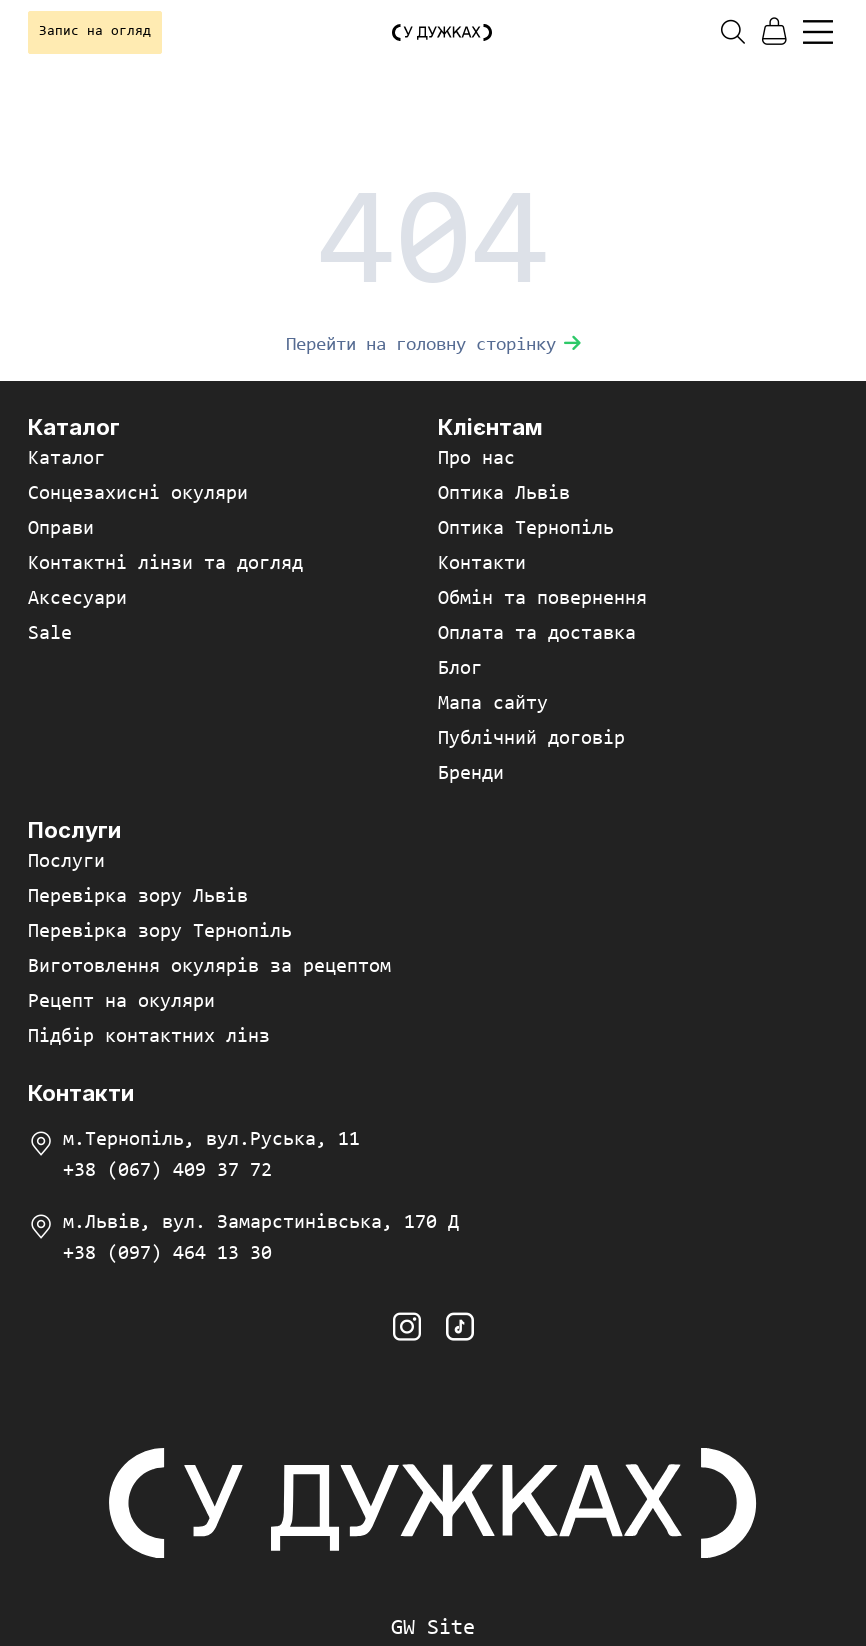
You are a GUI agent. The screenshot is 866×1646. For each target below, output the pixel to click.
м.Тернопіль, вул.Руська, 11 (211, 1140)
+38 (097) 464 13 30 (167, 1254)
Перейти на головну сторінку (433, 345)
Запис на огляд (95, 32)
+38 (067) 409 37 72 (167, 1171)
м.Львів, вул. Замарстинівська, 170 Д (261, 1223)
